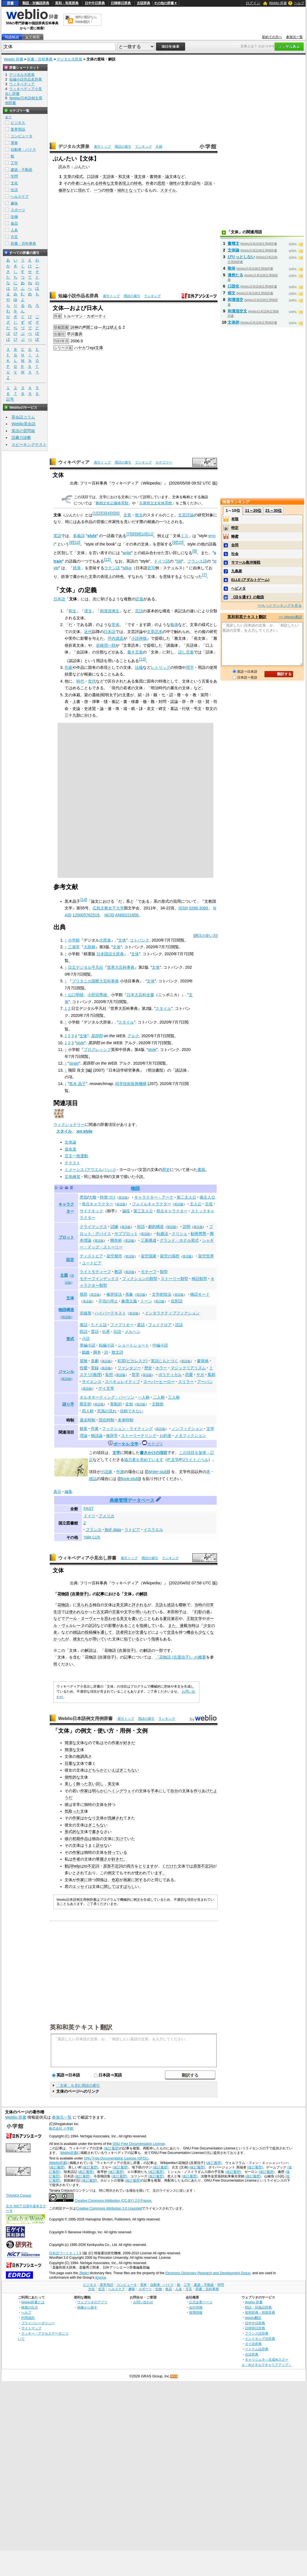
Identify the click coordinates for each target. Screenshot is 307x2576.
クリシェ (179, 1233)
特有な (104, 183)
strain (74, 1063)
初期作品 (80, 1838)
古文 (100, 1612)
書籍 (201, 1169)
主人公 (196, 1204)
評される (139, 1605)
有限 (234, 519)
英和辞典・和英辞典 (260, 2312)
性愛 (84, 1368)
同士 (128, 1632)
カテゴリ (155, 1444)
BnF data (113, 1529)
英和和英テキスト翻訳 (81, 2027)
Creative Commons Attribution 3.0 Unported (109, 2208)
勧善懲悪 (198, 1233)
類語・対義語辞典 (35, 3)
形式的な (72, 1831)
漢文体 (140, 176)
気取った (72, 1811)
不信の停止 (108, 1301)
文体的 (233, 322)
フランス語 (197, 561)
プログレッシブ (97, 1049)
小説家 (106, 1471)
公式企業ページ (200, 2302)
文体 (122, 940)
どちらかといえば (103, 1770)
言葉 (116, 1612)
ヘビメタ (238, 588)
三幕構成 (148, 1240)
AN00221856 (127, 915)
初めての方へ (272, 37)
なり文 (94, 1818)
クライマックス (93, 1226)
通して (106, 1632)
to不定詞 (91, 1866)
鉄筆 (77, 568)
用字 (190, 667)
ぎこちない (129, 1770)
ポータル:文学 (126, 1444)
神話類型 (199, 1278)
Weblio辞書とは (32, 2302)
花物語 (63, 1605)
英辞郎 (97, 1036)
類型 (164, 1271)
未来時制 (125, 1420)
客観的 (116, 1404)
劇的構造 (156, 1226)
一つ (97, 190)
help (76, 1866)
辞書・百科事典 (40, 59)
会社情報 (195, 2307)
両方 (130, 1866)
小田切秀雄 (97, 994)
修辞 (62, 190)
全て (8, 117)
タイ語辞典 (253, 2344)
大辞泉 (105, 940)
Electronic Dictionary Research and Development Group (207, 2273)
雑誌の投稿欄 (84, 1632)
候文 (231, 293)
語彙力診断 (21, 437)
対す (139, 1880)
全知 (129, 1404)
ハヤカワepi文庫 (88, 347)
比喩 (139, 667)
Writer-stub (157, 1471)
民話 (84, 1331)
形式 (70, 1339)
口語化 (233, 286)
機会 (190, 1632)
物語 (135, 1188)
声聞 (86, 327)
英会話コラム (23, 417)
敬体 (174, 624)
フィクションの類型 (139, 1278)
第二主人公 (186, 1197)
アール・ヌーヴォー (82, 1618)
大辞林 (89, 947)
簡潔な (70, 1742)
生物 (14, 217)
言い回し (96, 1784)
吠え (114, 327)
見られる (85, 1605)
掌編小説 (87, 1345)
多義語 (79, 535)
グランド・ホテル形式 (179, 1240)
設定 (70, 1259)
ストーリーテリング (138, 1435)
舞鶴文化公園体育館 (112, 503)
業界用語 (18, 129)
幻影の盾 (202, 1612)
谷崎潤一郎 (105, 645)
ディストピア (91, 1256)
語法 (208, 183)
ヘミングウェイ (121, 1791)
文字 (128, 1612)
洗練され (115, 1818)
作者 (75, 183)
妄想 (109, 1374)
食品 (14, 223)
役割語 (177, 1301)
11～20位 (253, 510)
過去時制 (87, 1420)
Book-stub (129, 1478)
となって (133, 190)
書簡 (153, 176)
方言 (14, 237)
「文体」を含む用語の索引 (78, 2085)
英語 (57, 535)
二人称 (159, 1397)
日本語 (59, 599)
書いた (137, 1618)
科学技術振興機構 (131, 1083)
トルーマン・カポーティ (84, 316)
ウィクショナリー (69, 1124)
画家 (127, 1880)
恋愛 (189, 1374)
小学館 (74, 940)
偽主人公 (207, 1197)
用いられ (143, 1612)
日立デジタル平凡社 (85, 967)
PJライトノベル (194, 1459)
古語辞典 (143, 3)
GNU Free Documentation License (139, 2144)
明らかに (100, 1791)
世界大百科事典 (120, 967)
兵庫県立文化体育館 (155, 503)
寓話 (84, 1325)
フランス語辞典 (256, 2333)
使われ (75, 1612)
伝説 (117, 1331)
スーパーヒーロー (159, 1381)
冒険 (84, 1361)
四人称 (88, 1411)
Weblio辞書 (68, 2153)
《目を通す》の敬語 (247, 597)
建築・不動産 (21, 170)
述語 (171, 1605)
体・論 (163, 176)
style (91, 535)
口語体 (93, 176)
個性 (173, 183)
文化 (14, 183)
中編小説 (160, 1345)
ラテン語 (112, 568)
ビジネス (18, 123)
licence (100, 2277)
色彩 (115, 1880)
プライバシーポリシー (38, 2323)
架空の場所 (170, 1256)
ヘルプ (299, 3)
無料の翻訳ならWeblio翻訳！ (86, 19)
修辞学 (112, 1435)
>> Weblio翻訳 (290, 617)
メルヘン (132, 1331)
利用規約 (28, 2317)
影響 (112, 1625)
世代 (92, 681)
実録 (95, 1368)
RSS (174, 2376)
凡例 (158, 147)
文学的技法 (161, 1294)
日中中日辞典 (95, 3)
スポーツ (18, 210)
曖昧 (182, 1605)
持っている (117, 1852)
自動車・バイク (23, 149)
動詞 (68, 1866)
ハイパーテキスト (110, 1313)
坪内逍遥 (115, 638)
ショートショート (133, 1345)
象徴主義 (129, 1301)
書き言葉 (135, 652)
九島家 (236, 571)
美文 (120, 1605)
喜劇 (95, 1361)
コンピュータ (21, 136)
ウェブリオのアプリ (92, 2302)
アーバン (205, 1381)
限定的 (85, 1404)
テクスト (72, 1163)
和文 (72, 611)
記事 (100, 1594)
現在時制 (106, 1420)
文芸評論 (186, 515)
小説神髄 (139, 638)
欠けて (121, 1838)
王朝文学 (194, 1618)
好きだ (129, 1742)
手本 (155, 1791)
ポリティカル (170, 1374)
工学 (14, 163)
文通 (139, 1632)
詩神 (74, 327)
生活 (14, 190)
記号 (10, 399)
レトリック (160, 667)
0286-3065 (198, 908)
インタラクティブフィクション (172, 1313)
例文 (111, 1873)
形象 (129, 1294)
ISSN (183, 908)
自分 (174, 1791)
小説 (86, 1338)
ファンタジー (129, 1368)
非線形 (85, 1313)
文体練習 (72, 1176)
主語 (159, 1605)
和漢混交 (235, 299)
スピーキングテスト (29, 444)
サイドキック (91, 1211)
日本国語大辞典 (110, 954)
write (126, 552)
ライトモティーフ (95, 1271)
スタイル (168, 190)
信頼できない (131, 1411)
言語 (139, 611)
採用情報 (195, 2312)
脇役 (126, 1211)
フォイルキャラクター (151, 1204)
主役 (209, 1204)
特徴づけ (107, 1197)
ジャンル (66, 1371)
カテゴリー (163, 462)
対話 (141, 1226)
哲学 (136, 1374)
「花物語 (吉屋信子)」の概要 (180, 1657)
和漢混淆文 (109, 611)
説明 (186, 1226)
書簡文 (233, 243)
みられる (91, 183)
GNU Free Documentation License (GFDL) (116, 2158)
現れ (82, 190)
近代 (88, 631)
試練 (114, 1226)
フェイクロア (160, 1325)
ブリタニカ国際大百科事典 (95, 981)
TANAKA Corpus (18, 2196)
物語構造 (66, 1309)
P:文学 (173, 1459)
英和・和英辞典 (67, 3)
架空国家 (149, 1256)
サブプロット (126, 1233)
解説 (143, 1594)
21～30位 (273, 510)
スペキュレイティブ (122, 1381)
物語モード (200, 1294)
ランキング (143, 147)
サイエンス (91, 1381)
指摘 (155, 1639)
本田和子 (175, 1612)
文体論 (70, 1142)
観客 (84, 1428)
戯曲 (86, 1352)
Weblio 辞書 (278, 3)
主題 (64, 1275)
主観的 (158, 1404)
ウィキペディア (73, 462)
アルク (133, 1036)
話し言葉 (186, 652)
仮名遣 (70, 1149)
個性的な (72, 1777)
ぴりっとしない (241, 257)
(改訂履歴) (111, 2148)
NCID (109, 915)
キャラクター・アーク (153, 1197)
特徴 (109, 190)
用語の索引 (123, 147)
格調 (80, 1756)
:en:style (84, 1131)
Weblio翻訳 (253, 2317)
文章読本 (154, 631)
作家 (68, 667)
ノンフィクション (187, 1428)
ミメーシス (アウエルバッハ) (90, 1169)
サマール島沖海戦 (245, 562)
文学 (116, 1452)
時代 (80, 681)
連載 (184, 1625)
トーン (146, 1301)
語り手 (68, 1404)
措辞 (84, 1294)
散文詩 (117, 1352)
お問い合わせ (143, 2302)
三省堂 (74, 947)
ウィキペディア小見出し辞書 (87, 1558)
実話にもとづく (164, 1361)
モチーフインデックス (99, 1278)
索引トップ (102, 147)
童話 (141, 1325)
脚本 (97, 1352)
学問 (14, 176)
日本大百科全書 (140, 994)
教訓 (118, 1271)
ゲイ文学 (106, 1388)
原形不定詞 (113, 1866)
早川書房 (74, 334)
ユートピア (91, 1263)
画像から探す (87, 2307)
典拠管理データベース (132, 1500)
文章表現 (118, 183)
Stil (179, 561)
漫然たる (235, 275)
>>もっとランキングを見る (280, 605)
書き (96, 1831)
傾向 (121, 190)
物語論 (97, 1435)
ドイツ (89, 1516)
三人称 (174, 1397)
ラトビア (132, 1529)
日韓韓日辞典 (121, 3)
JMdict (84, 2273)
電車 (14, 143)
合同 (234, 545)
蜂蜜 (234, 536)
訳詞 (92, 1625)
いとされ (76, 1873)
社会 (234, 554)
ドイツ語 (162, 561)
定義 (139, 599)
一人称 (144, 1397)
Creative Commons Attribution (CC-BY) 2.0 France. (113, 2201)
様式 (79, 176)
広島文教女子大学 (108, 908)
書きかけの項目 (153, 1452)
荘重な (70, 1763)
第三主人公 (143, 1211)
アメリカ (106, 1516)
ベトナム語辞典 (256, 2349)
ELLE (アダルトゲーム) (250, 580)
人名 (14, 230)
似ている (132, 1639)
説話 (179, 1325)
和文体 (124, 176)
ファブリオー (122, 1325)
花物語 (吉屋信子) (73, 1594)
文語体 (108, 176)
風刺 (211, 1374)
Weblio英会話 (23, 424)
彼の (68, 1838)
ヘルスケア (20, 196)
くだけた (170, 1866)
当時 (198, 1605)
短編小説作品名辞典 (78, 295)
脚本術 (116, 1240)
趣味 (14, 203)
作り (198, 1791)
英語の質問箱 (23, 431)
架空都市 (114, 1256)
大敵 (92, 1197)
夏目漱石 (171, 1618)
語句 (196, 183)
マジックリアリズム (188, 1368)
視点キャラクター (172, 1211)
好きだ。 (119, 1859)
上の (130, 183)
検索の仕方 (29, 2307)
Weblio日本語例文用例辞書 (85, 1718)
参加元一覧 (294, 37)
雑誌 (93, 1478)
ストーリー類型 (174, 1278)
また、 (174, 1625)
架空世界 (206, 1256)
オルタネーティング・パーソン (107, 1397)
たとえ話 (99, 1325)
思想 (161, 183)
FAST (89, 1508)
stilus (127, 568)
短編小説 (106, 1345)
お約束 (165, 1435)
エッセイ (80, 1886)
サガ (200, 1374)
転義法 (162, 1233)
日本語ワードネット (64, 2253)
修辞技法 (114, 1294)
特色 (138, 183)
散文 (139, 515)
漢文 (88, 611)
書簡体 (203, 1361)
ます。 (160, 1873)
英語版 (123, 1197)
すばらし (127, 1886)
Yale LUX (92, 1537)
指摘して (147, 1625)
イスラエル (153, 1529)
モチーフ (149, 1271)
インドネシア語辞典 (260, 2338)
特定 (234, 528)
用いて (98, 1639)
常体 (115, 624)
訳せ (100, 1845)
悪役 (84, 1197)
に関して (107, 1886)
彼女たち (81, 1639)
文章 (67, 176)
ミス (184, 535)
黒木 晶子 (77, 1083)
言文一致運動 (76, 1156)
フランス (93, 1529)
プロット (66, 1237)
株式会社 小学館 (61, 2128)
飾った (82, 1784)
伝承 (106, 1331)
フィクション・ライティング (127, 1428)
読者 (120, 1632)
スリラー (186, 1381)
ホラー (161, 1368)
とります (146, 1866)
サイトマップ (31, 2328)
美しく (70, 1784)
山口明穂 (76, 994)
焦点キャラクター (97, 1204)
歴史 (166, 1169)
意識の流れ (107, 1411)
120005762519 (85, 915)
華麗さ (102, 1859)
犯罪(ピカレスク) (132, 1361)
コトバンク (139, 940)
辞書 (10, 3)
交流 (171, 1632)
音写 (151, 568)
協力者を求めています (143, 1459)
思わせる (112, 1618)
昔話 (95, 1331)
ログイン (253, 3)
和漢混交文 (237, 311)
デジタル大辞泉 (69, 59)
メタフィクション (190, 1435)
